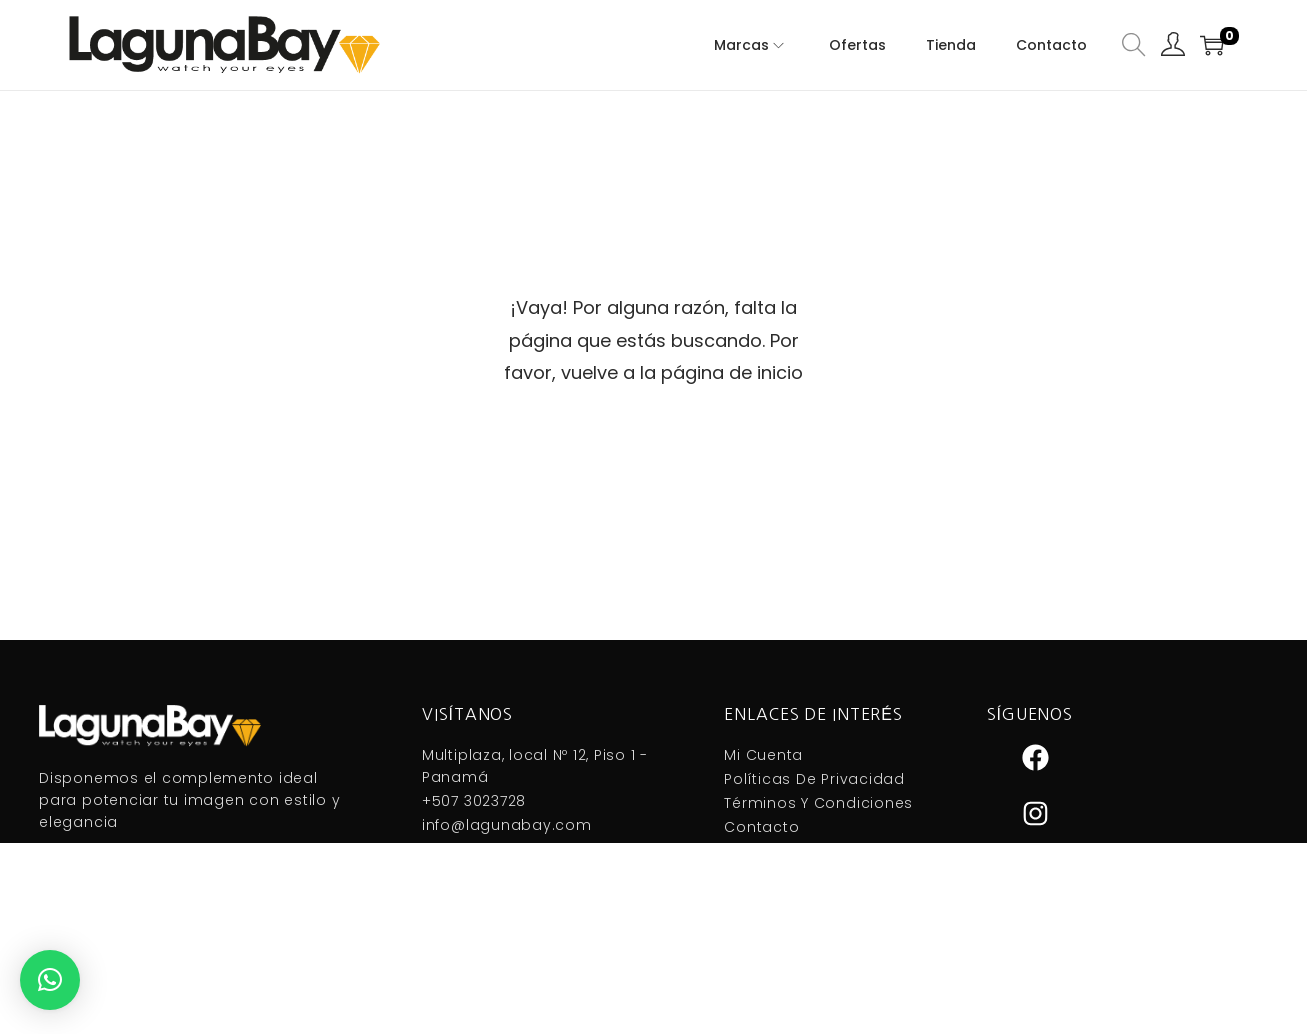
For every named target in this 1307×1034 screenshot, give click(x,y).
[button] (50, 980)
